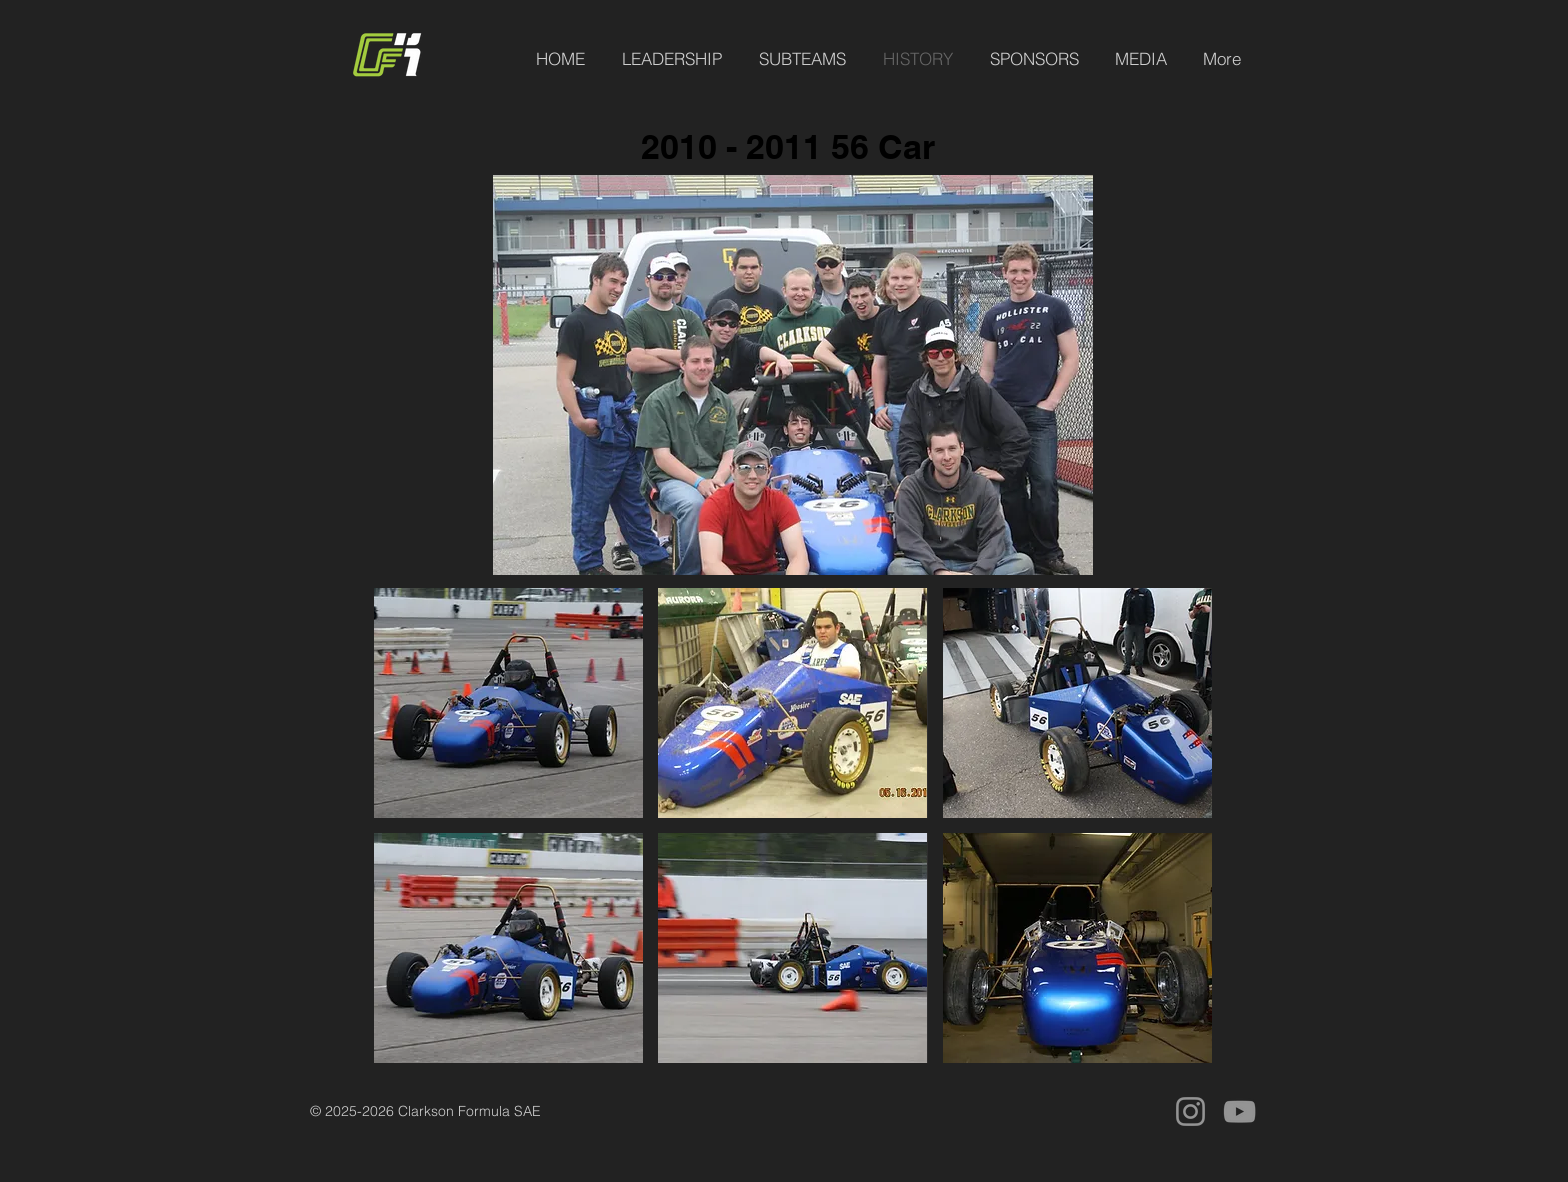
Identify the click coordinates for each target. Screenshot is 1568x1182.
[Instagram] (1190, 1111)
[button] (508, 703)
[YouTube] (1239, 1111)
